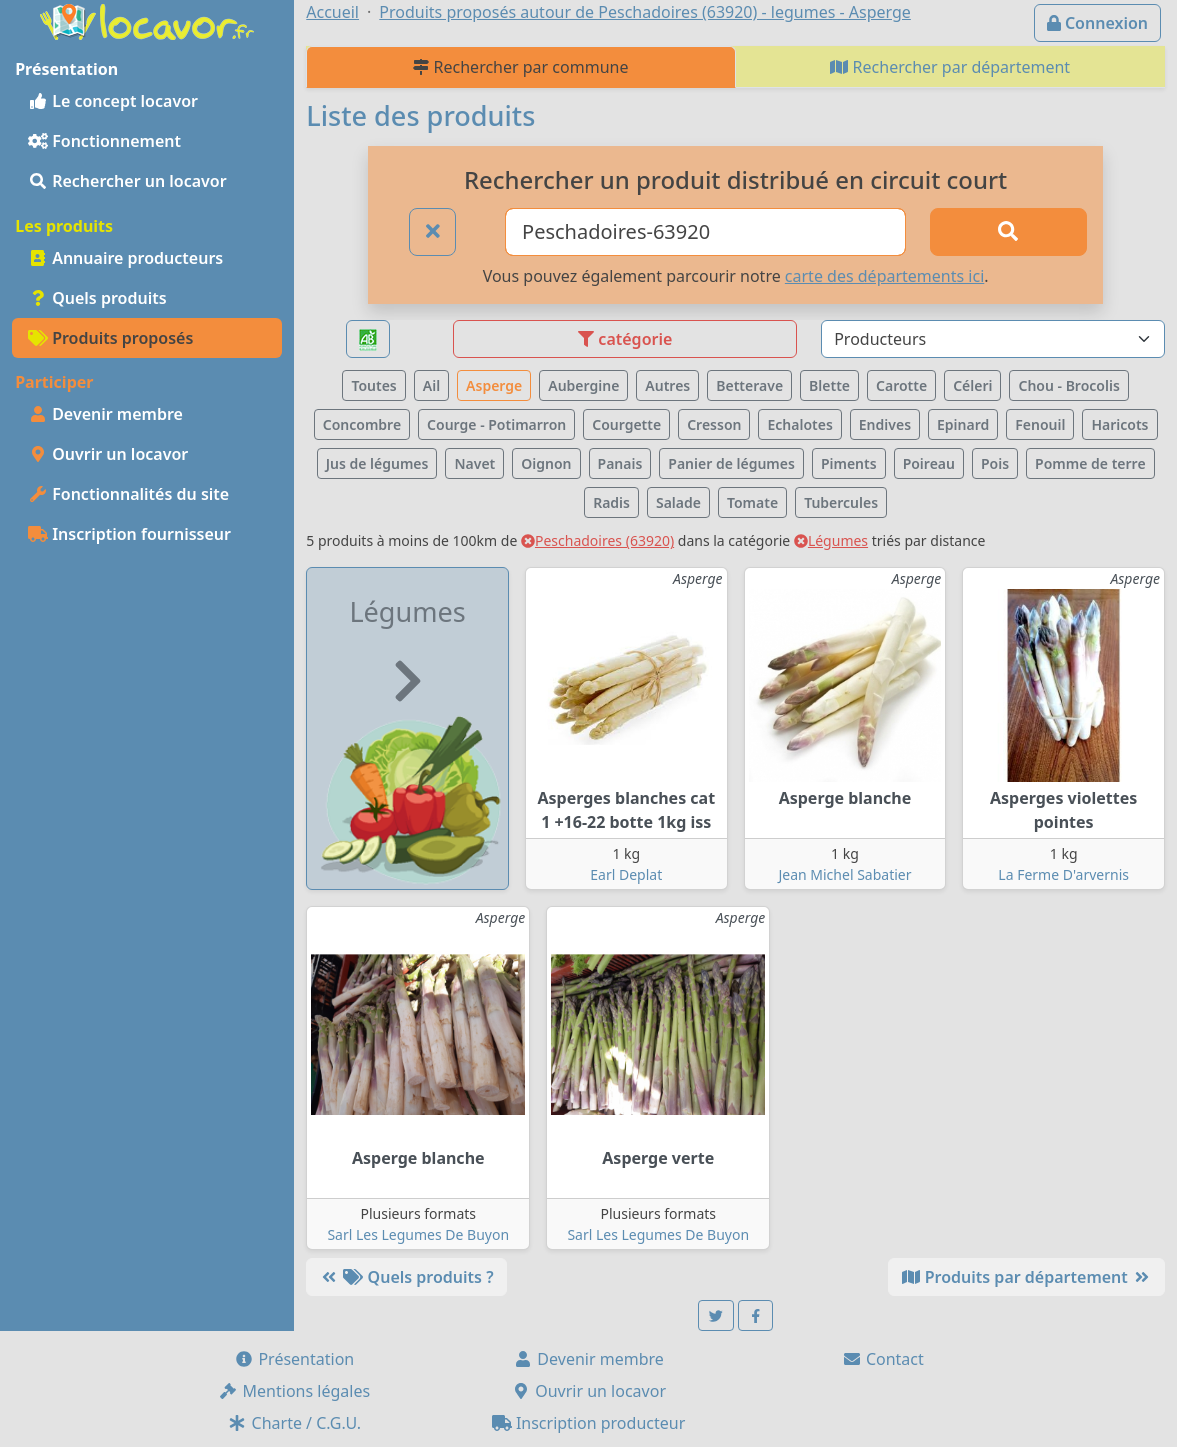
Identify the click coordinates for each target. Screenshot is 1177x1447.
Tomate (752, 502)
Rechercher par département (950, 67)
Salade (678, 502)
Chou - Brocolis (1068, 385)
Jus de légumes (377, 463)
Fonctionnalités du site (128, 494)
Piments (849, 463)
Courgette (626, 424)
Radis (611, 502)
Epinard (963, 424)
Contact (883, 1359)
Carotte (901, 385)
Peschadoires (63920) (597, 540)
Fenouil (1040, 424)
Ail (431, 385)
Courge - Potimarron (496, 424)
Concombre (362, 424)
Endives (885, 424)
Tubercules (841, 502)
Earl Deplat (626, 874)
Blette (829, 385)
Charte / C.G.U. (294, 1423)
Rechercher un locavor (127, 181)
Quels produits (97, 298)
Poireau (929, 463)
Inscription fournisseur (129, 534)
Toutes (373, 385)
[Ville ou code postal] (705, 232)
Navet (474, 463)
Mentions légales (294, 1391)
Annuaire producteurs (125, 258)
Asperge (494, 385)
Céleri (972, 385)
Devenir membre (105, 414)
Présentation (294, 1359)
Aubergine (583, 385)
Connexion (1097, 23)
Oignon (546, 463)
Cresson (714, 424)
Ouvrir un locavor (108, 454)
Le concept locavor (113, 101)
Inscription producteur (589, 1423)
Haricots (1119, 424)
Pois (995, 463)
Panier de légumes (731, 463)
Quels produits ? (406, 1277)
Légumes (831, 540)
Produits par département (1026, 1277)
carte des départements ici (884, 276)
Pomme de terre (1090, 463)
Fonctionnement (104, 141)
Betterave (749, 385)
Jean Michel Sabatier (844, 874)
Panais (620, 463)
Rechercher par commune (520, 67)
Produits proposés (110, 338)
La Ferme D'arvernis (1063, 874)
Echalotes (799, 424)
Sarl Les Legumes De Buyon (418, 1234)
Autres (667, 385)
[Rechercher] (1009, 232)
